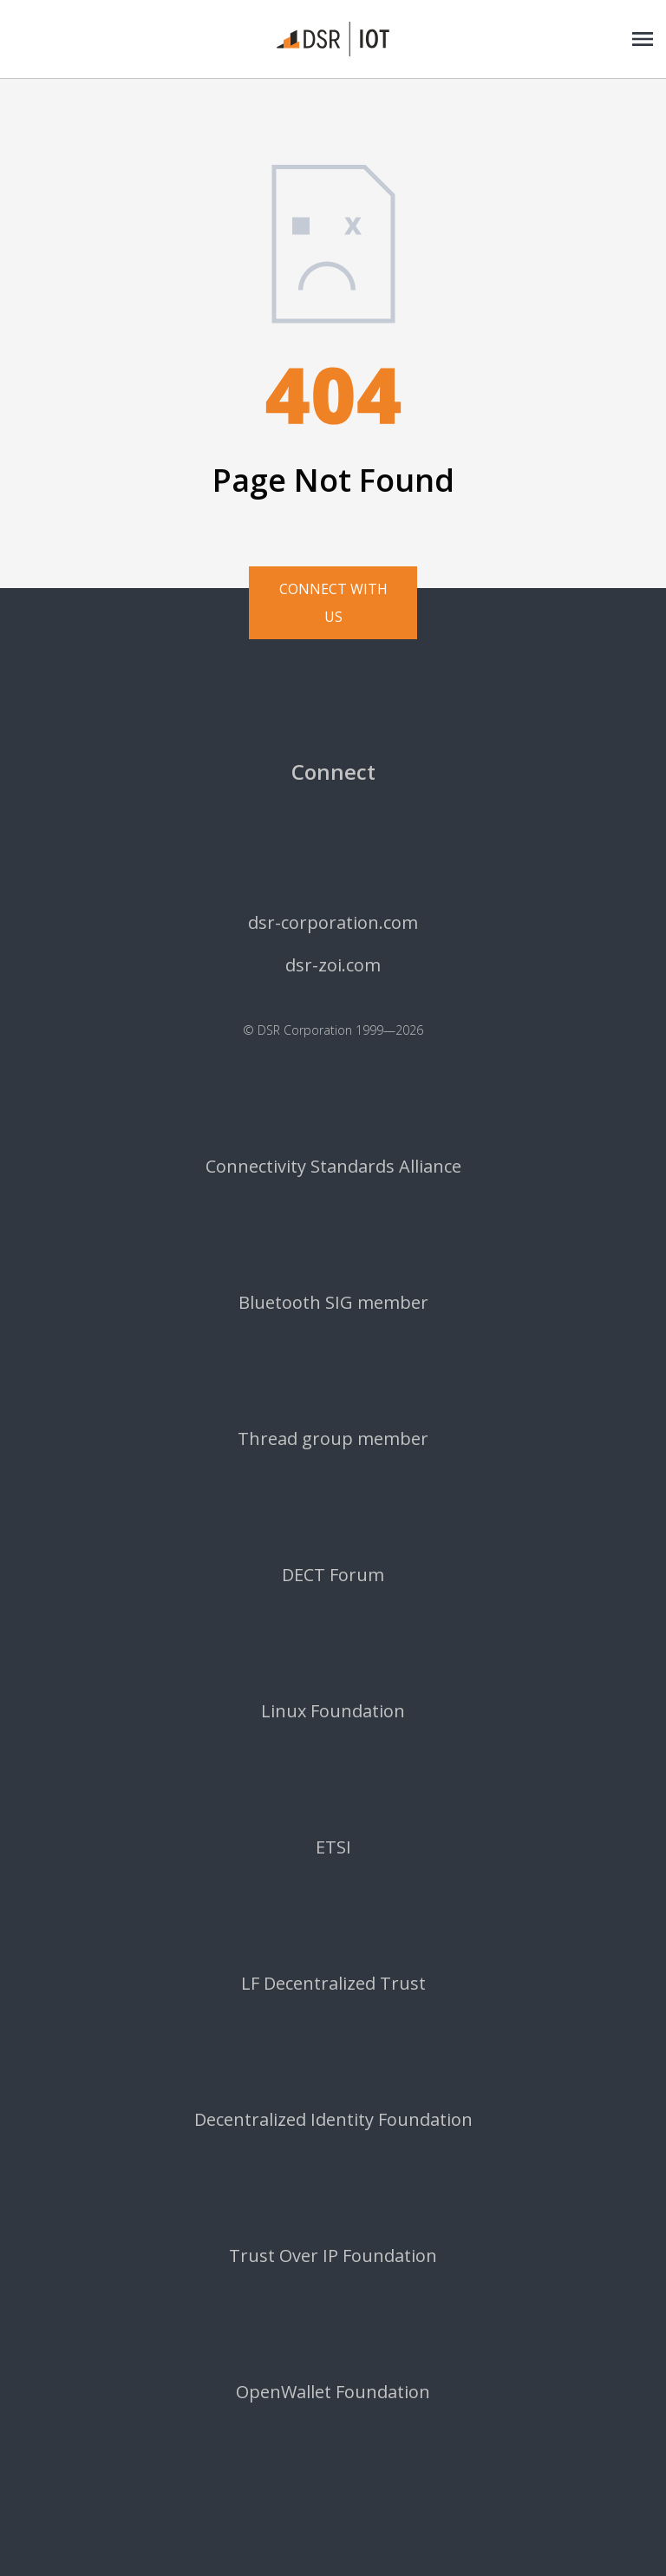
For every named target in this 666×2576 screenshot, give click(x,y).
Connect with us (333, 602)
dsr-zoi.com (333, 965)
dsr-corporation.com (333, 922)
